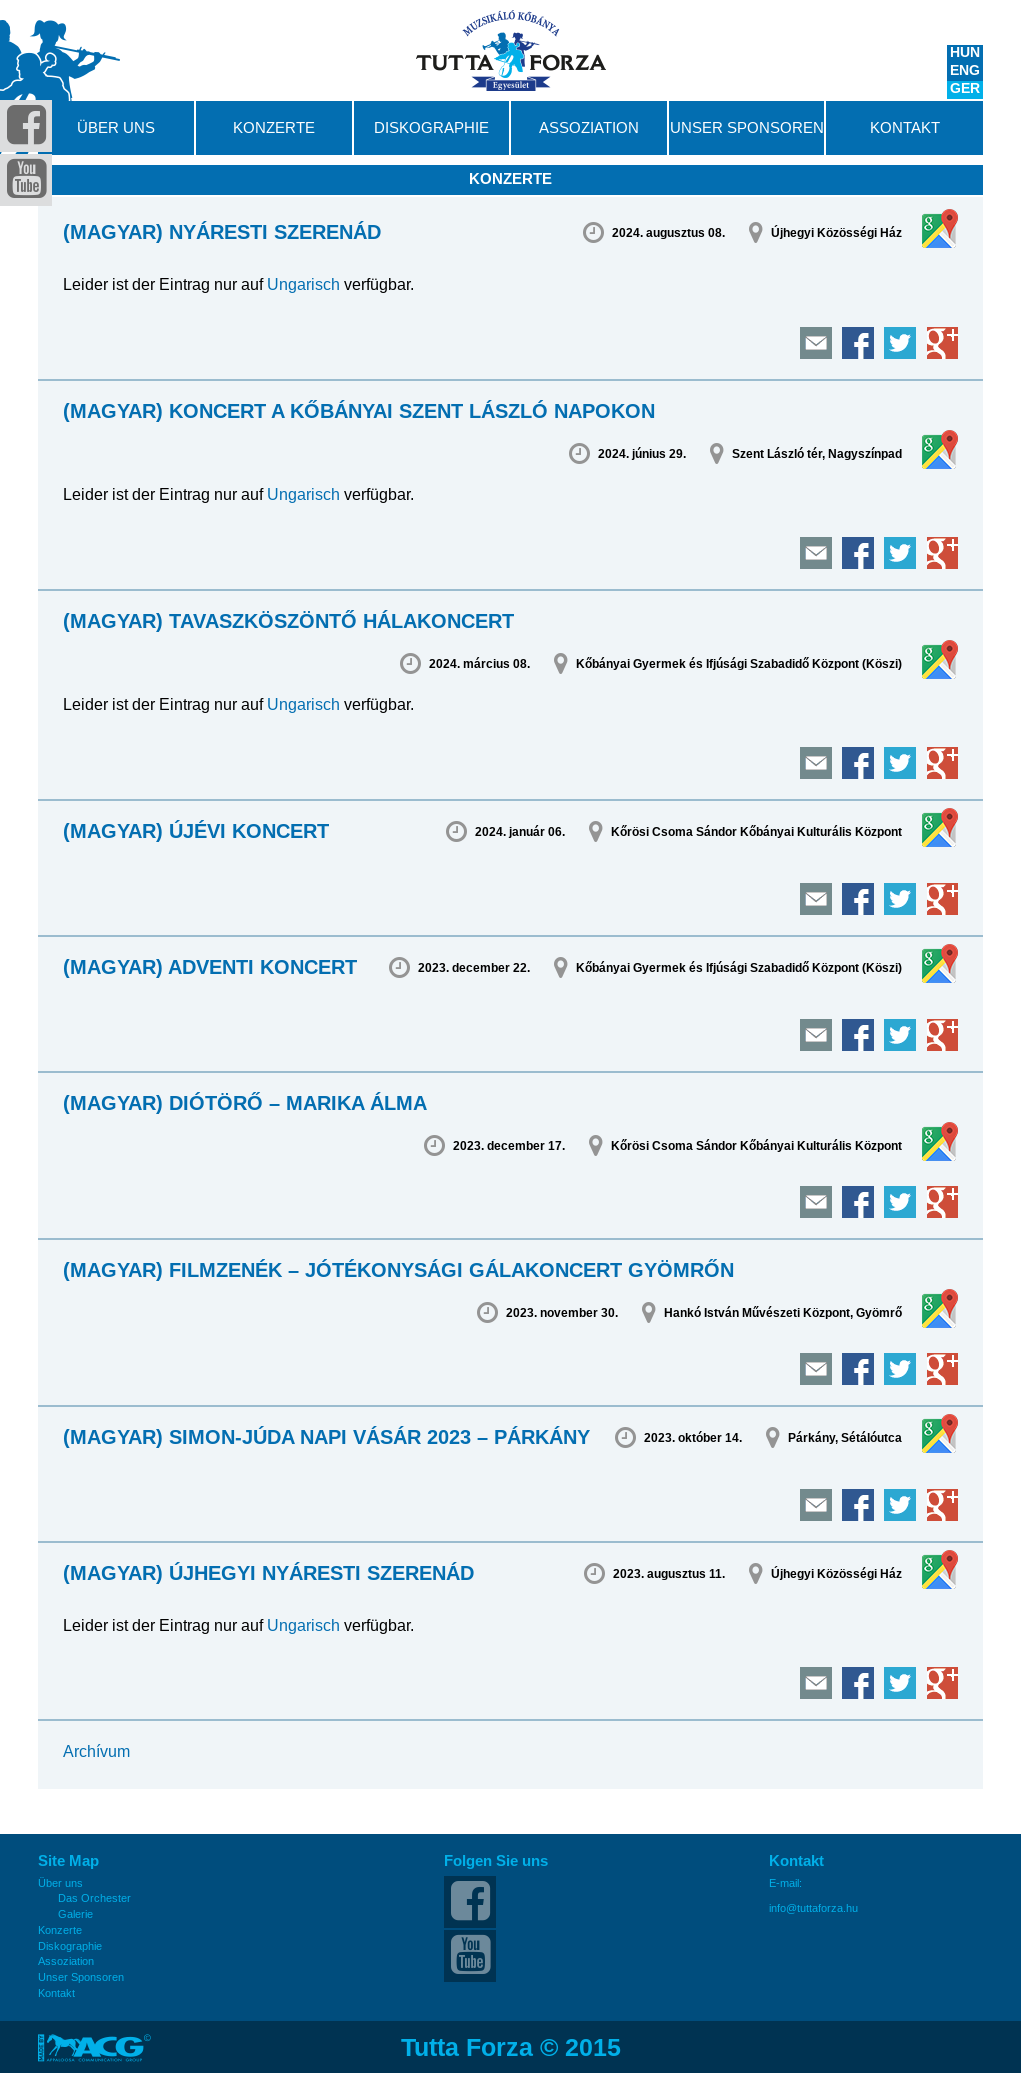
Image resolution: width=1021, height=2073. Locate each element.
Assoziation (589, 128)
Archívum (96, 1751)
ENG (965, 72)
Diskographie (431, 128)
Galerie (75, 1914)
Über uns (116, 128)
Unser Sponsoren (747, 128)
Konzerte (274, 128)
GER (965, 90)
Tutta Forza (511, 50)
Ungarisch (303, 284)
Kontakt (905, 128)
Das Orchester (94, 1898)
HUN (965, 54)
